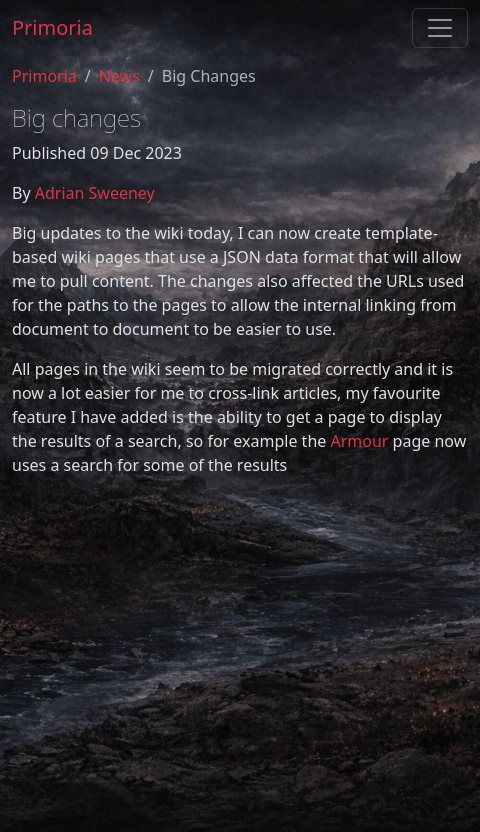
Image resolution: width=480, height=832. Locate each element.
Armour (359, 441)
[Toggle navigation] (440, 28)
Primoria (52, 27)
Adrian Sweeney (95, 193)
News (119, 76)
